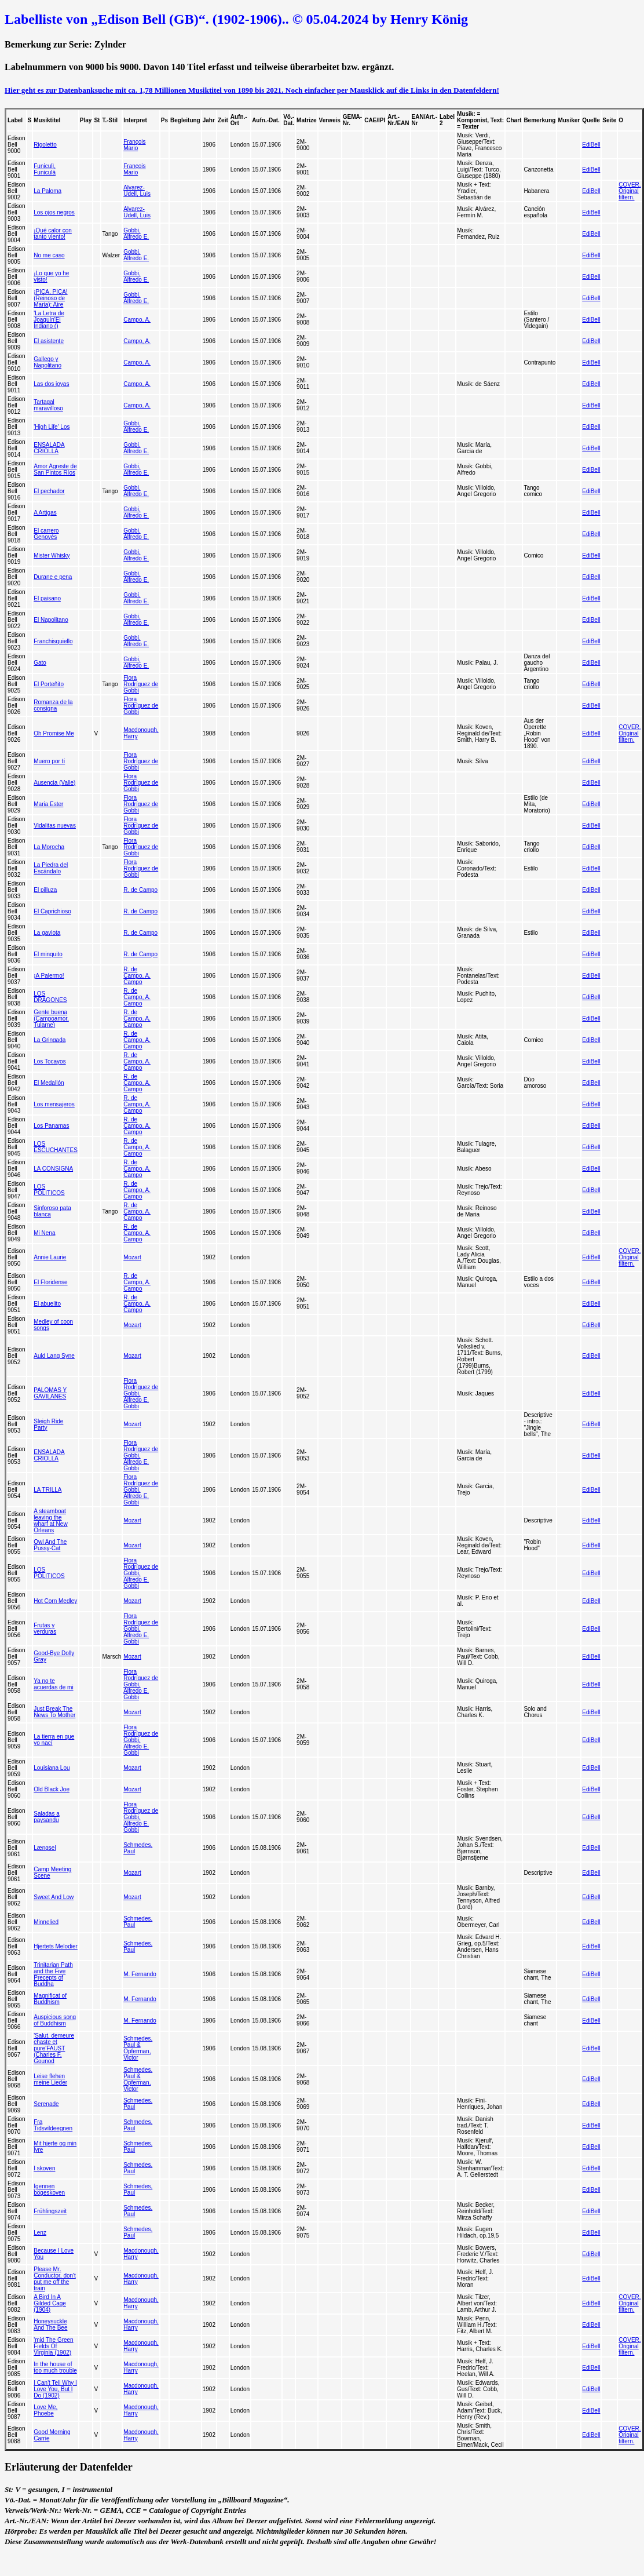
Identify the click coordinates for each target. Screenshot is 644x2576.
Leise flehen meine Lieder (50, 2079)
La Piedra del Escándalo (51, 868)
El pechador (49, 491)
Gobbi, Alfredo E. (136, 233)
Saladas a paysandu (46, 1816)
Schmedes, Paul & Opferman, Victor (137, 2048)
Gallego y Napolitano (47, 362)
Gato (40, 663)
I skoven (44, 2168)
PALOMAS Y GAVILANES (50, 1393)
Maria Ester (48, 804)
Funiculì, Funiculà (45, 169)
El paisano (47, 598)
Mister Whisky (51, 555)
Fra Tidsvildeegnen (53, 2125)
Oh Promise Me (54, 733)
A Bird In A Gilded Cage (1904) (50, 2303)
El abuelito (47, 1303)
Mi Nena (44, 1233)
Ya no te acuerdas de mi (53, 1684)
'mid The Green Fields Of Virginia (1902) (53, 2346)
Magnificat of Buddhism (50, 1998)
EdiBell (591, 144)
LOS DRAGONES (50, 996)
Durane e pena (53, 577)
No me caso (49, 255)
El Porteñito (49, 684)
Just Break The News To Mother (54, 1712)
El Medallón (49, 1083)
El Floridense (50, 1282)
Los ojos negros (54, 212)
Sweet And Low (54, 1897)
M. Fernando (139, 1974)
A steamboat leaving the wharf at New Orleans (50, 1520)
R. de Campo (140, 890)
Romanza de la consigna (53, 705)
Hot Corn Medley (55, 1601)
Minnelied (46, 1922)
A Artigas (45, 512)
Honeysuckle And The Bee (50, 2324)
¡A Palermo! (49, 975)
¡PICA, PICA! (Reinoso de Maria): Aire (50, 298)
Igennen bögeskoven (49, 2189)
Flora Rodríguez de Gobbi (140, 684)
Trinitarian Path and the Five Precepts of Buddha (53, 1974)
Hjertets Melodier (56, 1946)
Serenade (46, 2104)
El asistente (49, 341)
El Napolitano (51, 620)
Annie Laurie (50, 1257)
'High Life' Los (51, 427)
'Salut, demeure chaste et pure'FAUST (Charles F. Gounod (54, 2048)
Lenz (40, 2232)
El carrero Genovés (46, 533)
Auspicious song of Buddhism (55, 2020)
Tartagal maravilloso (48, 405)
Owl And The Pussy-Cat (50, 1545)
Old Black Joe (51, 1789)
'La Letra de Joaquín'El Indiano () (49, 319)
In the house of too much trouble (55, 2367)
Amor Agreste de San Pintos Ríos (55, 469)
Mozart (132, 1257)
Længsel (45, 1848)
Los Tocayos (49, 1061)
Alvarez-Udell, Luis (137, 190)
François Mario (134, 145)
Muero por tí (49, 761)
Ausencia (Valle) (54, 782)
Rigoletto (45, 144)
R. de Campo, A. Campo (137, 975)
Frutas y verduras (45, 1628)
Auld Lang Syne (54, 1356)
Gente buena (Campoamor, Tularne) (51, 1018)
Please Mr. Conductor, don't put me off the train (55, 2278)
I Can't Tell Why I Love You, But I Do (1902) (55, 2389)
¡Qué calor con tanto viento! (53, 233)
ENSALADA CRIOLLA (49, 448)
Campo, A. (137, 319)
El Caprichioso (52, 911)
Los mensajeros (54, 1104)
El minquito (48, 954)
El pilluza (45, 890)
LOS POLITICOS (49, 1189)
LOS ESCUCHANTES (56, 1147)
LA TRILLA (47, 1489)
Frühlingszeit (50, 2211)
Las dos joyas (51, 384)
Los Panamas (51, 1126)
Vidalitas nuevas (55, 825)
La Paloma (47, 191)
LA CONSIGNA (53, 1168)
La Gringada (49, 1040)
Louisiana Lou (51, 1768)
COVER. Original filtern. (630, 191)
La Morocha (49, 847)
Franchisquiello (53, 641)
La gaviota (47, 933)
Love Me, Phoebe (45, 2410)
